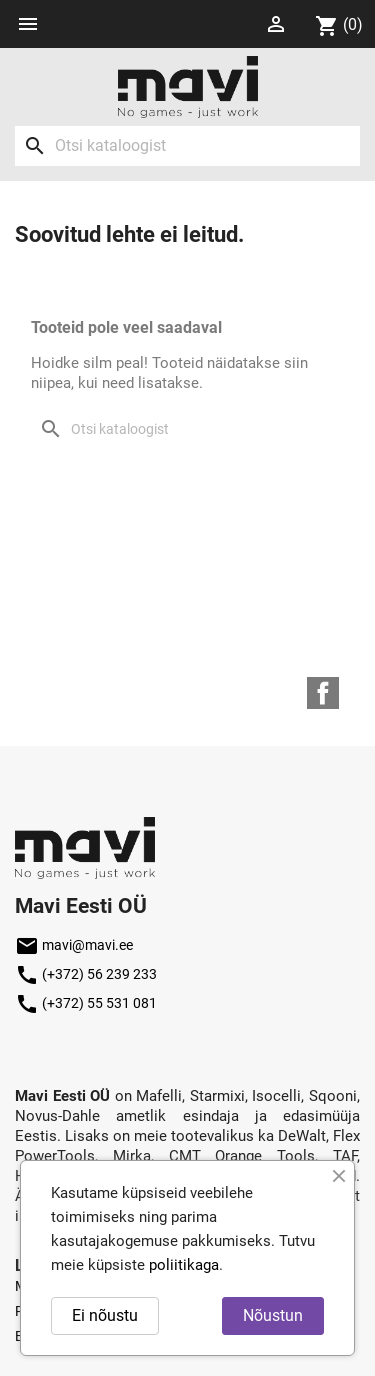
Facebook (323, 693)
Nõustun (273, 1315)
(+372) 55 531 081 (86, 1003)
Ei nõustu (105, 1315)
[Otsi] (187, 146)
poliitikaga (184, 1265)
